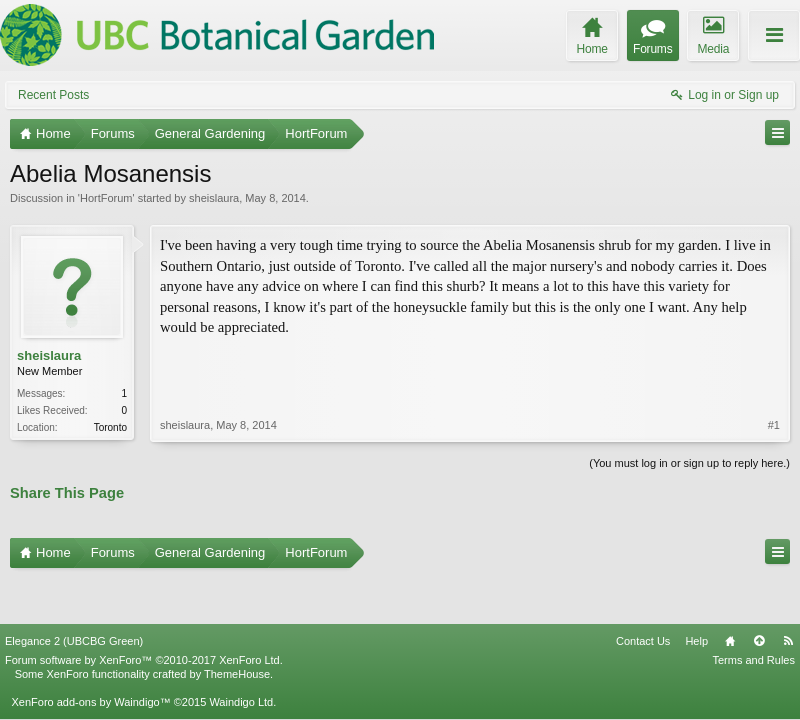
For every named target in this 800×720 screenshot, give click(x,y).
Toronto (110, 427)
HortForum (106, 198)
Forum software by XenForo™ (144, 612)
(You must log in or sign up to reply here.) (689, 461)
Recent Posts (53, 95)
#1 (774, 357)
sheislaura (214, 198)
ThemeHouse (237, 626)
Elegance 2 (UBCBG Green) (74, 593)
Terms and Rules (753, 612)
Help (696, 593)
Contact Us (643, 593)
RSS (788, 593)
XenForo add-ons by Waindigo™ (90, 654)
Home (730, 593)
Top (759, 593)
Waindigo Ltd (241, 654)
